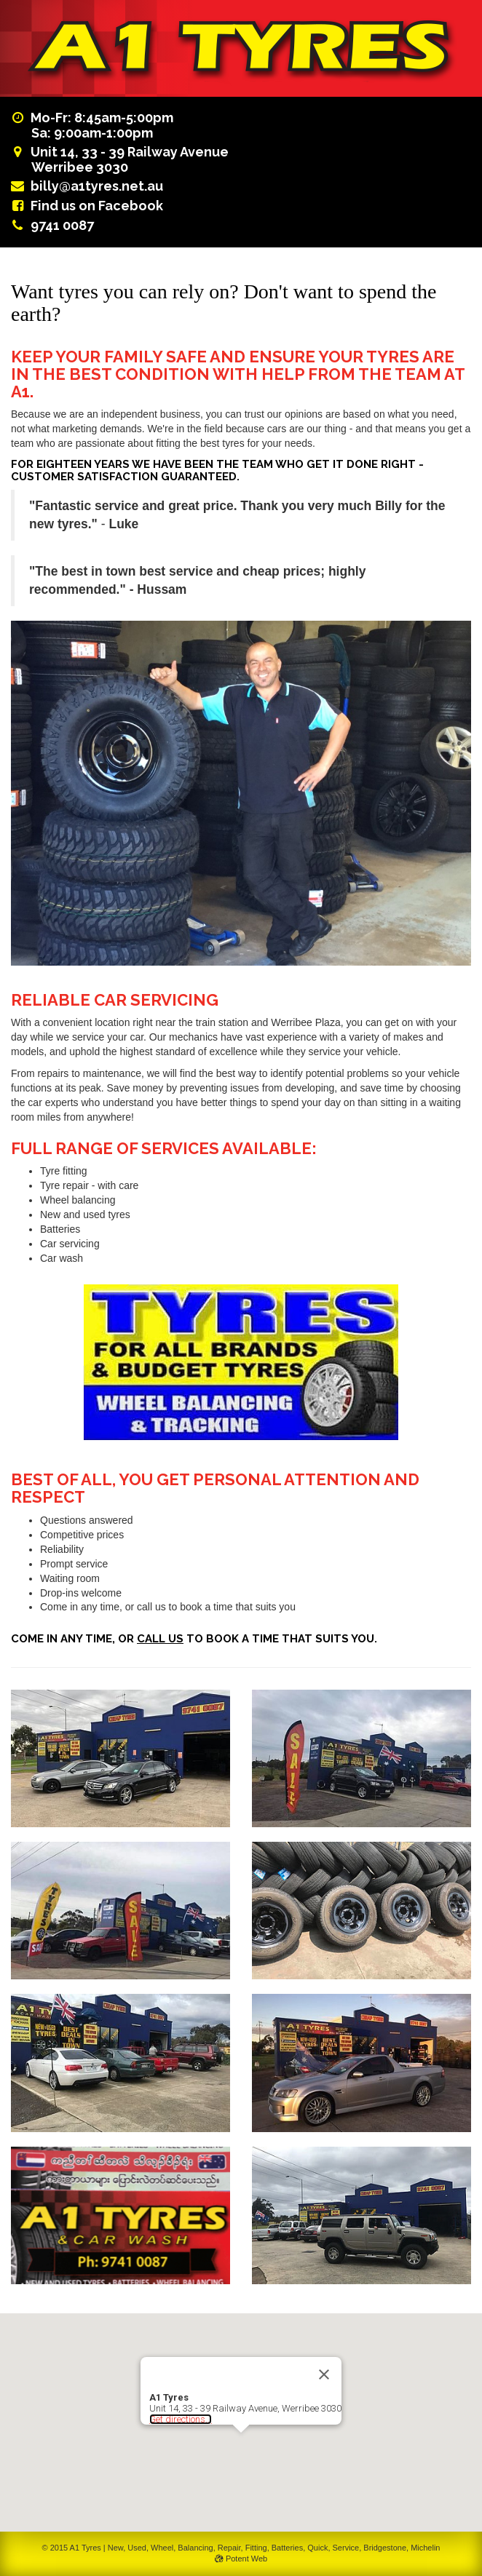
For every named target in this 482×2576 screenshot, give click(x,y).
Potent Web (241, 2558)
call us (160, 1638)
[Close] (324, 2374)
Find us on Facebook (97, 205)
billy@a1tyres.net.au (97, 186)
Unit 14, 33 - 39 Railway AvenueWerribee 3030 (120, 159)
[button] (241, 2446)
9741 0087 (62, 225)
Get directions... (180, 2419)
